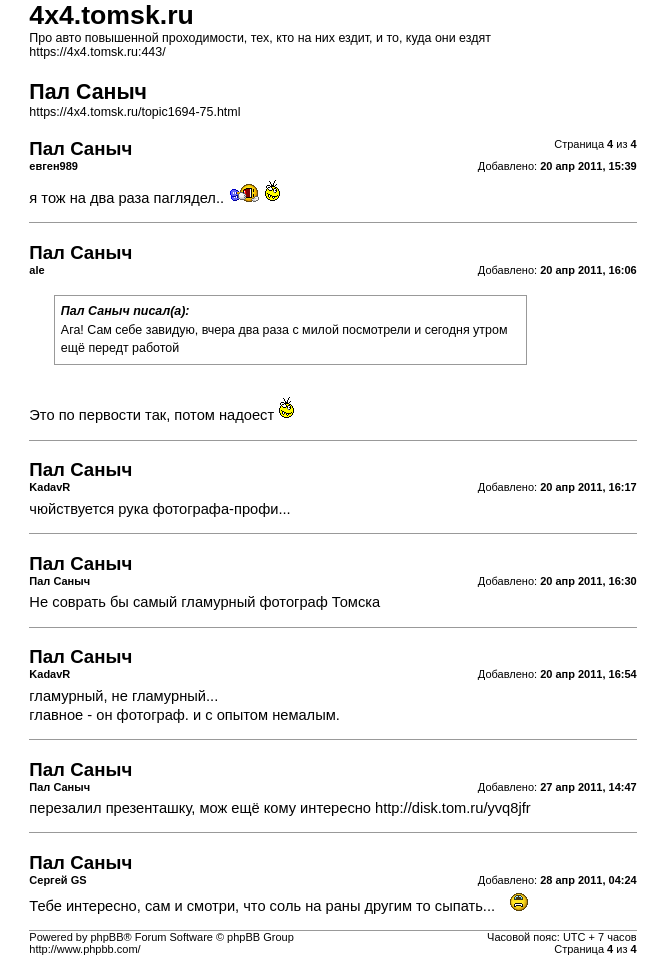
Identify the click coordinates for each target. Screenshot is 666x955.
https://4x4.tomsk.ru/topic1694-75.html (134, 112)
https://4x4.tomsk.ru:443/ (97, 52)
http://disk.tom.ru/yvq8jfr (453, 808)
